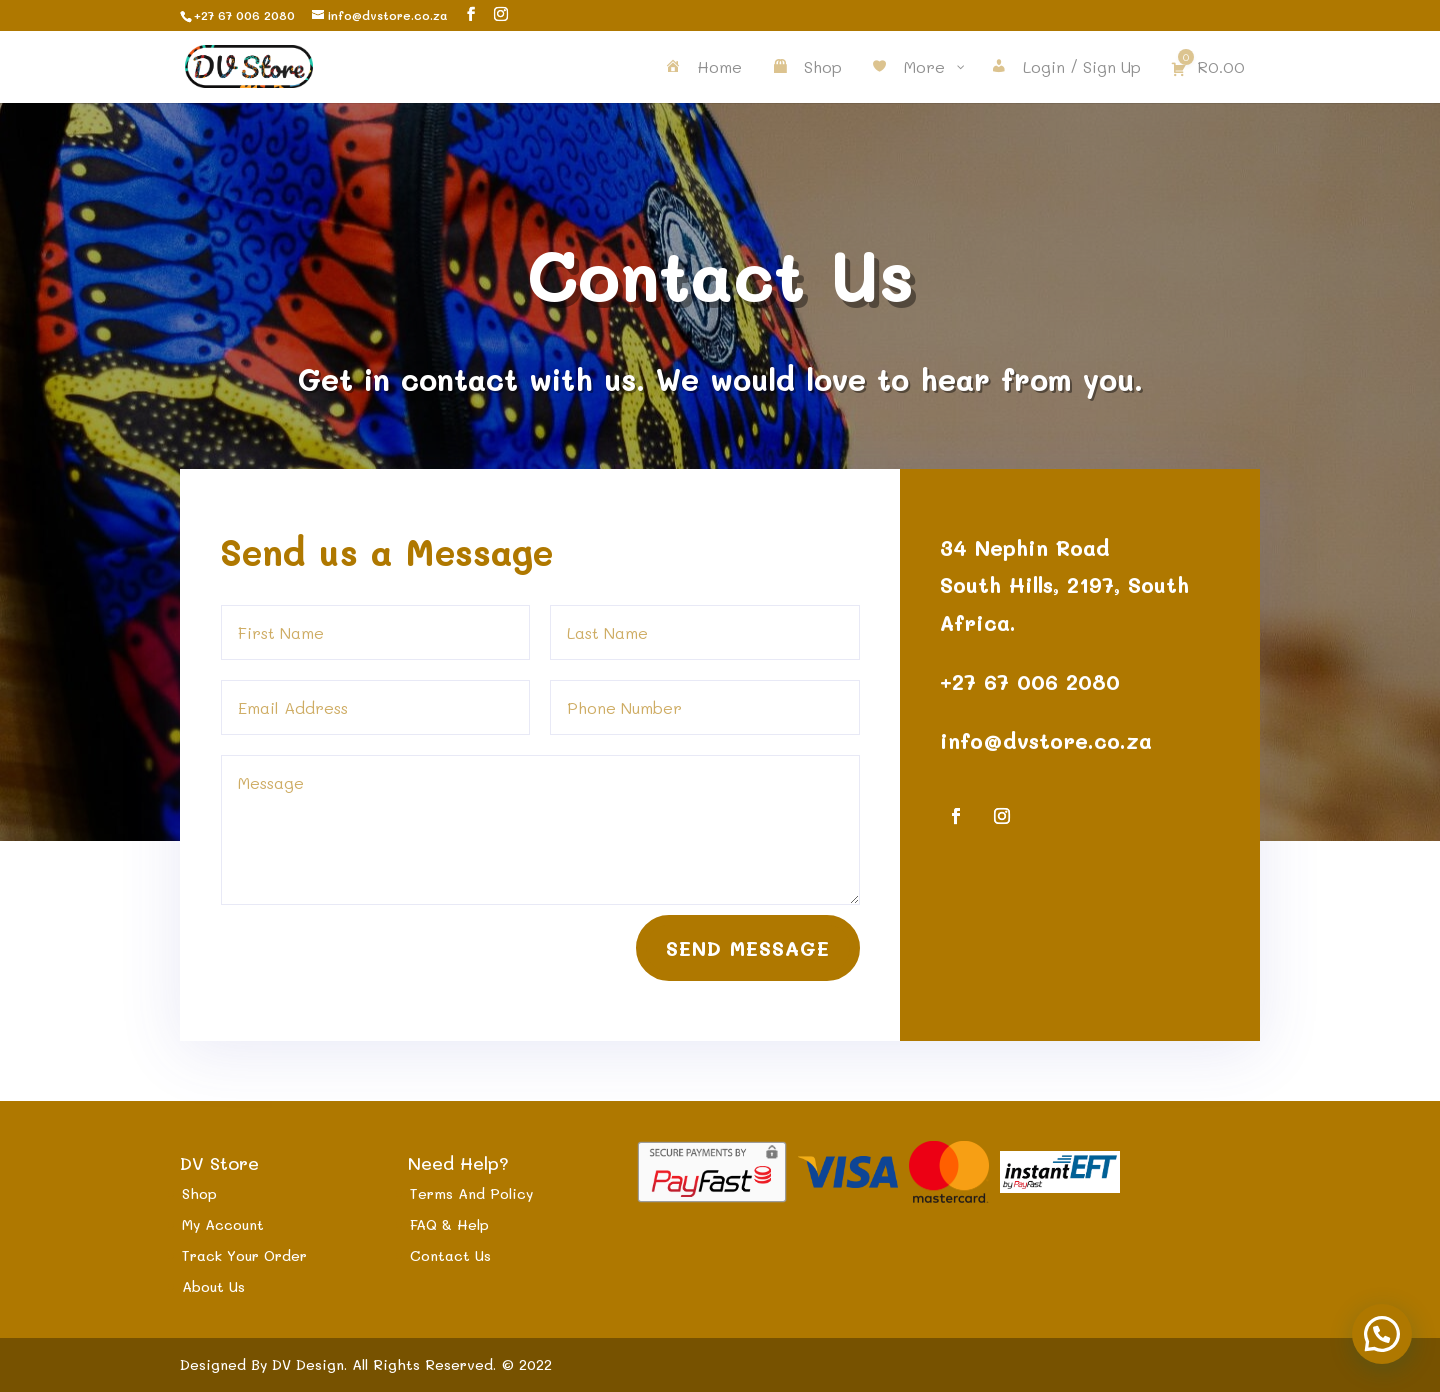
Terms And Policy (471, 1193)
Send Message (748, 939)
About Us (213, 1286)
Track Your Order (244, 1255)
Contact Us (450, 1255)
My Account (223, 1224)
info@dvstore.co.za (1041, 734)
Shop (199, 1193)
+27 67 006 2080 (1029, 676)
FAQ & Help (449, 1224)
